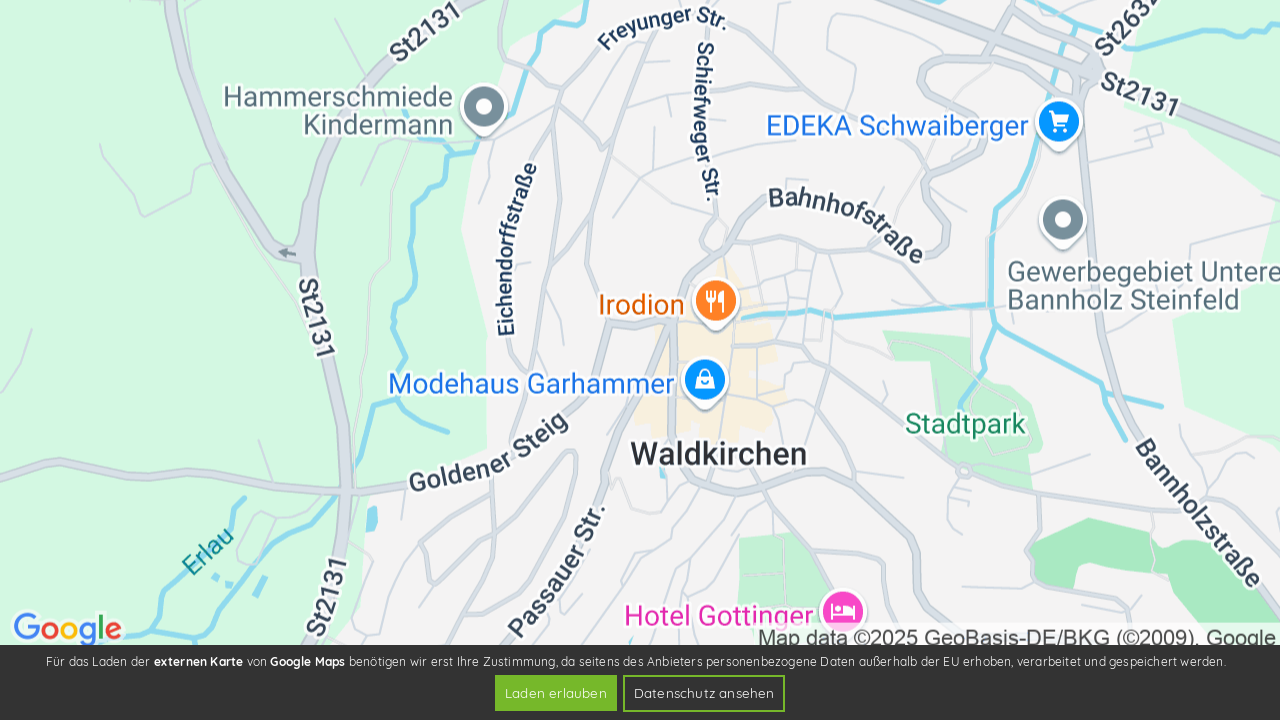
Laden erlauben (556, 692)
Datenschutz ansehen (704, 692)
